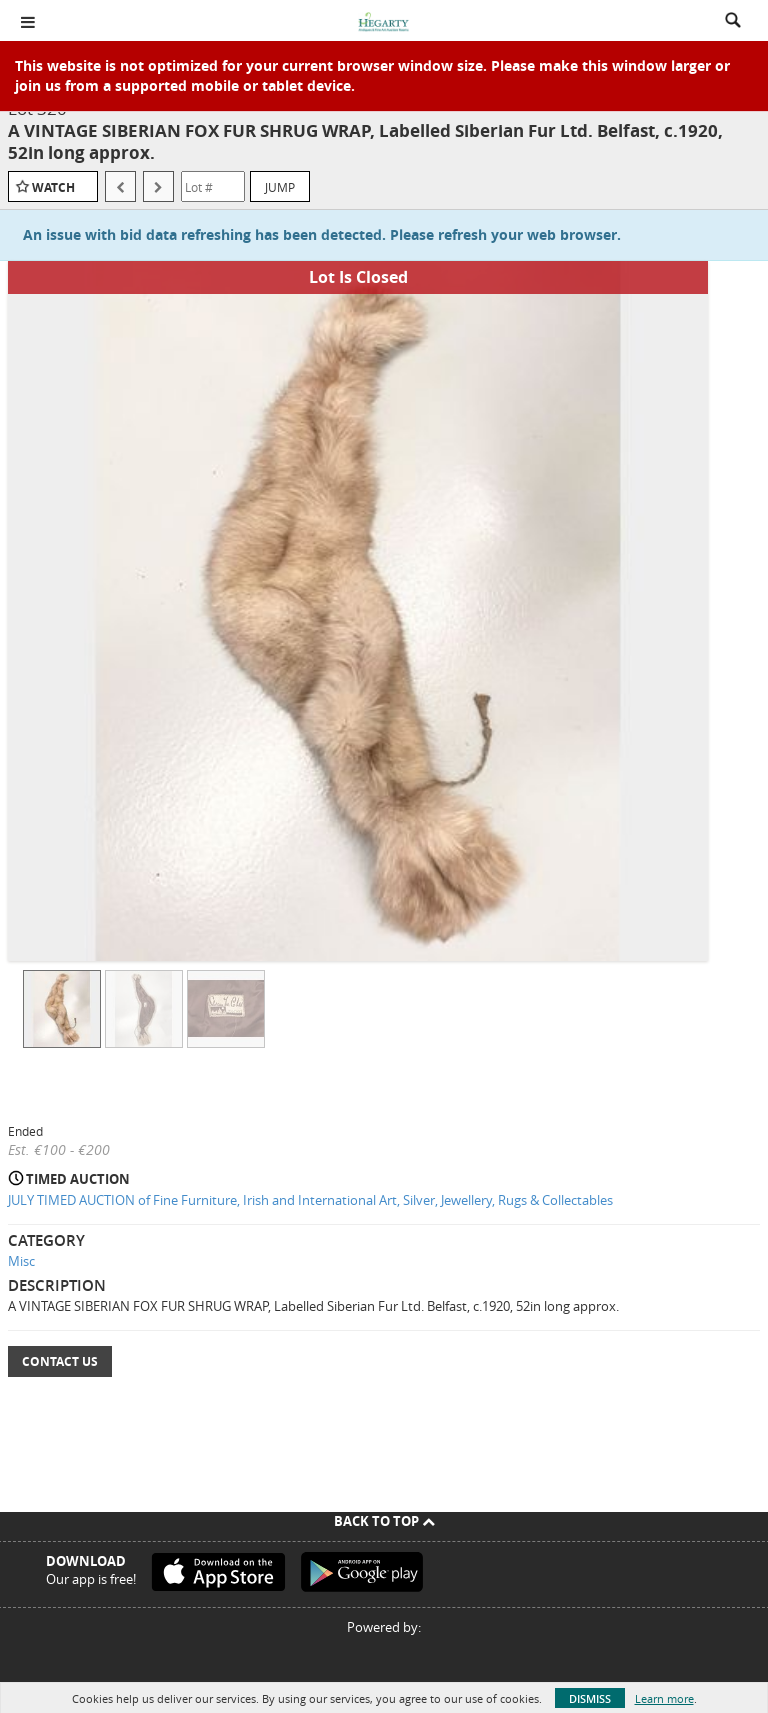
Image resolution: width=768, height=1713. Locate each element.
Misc (21, 1261)
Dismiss (590, 1698)
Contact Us (60, 1361)
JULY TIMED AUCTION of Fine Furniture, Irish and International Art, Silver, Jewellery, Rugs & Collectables (310, 1200)
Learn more (664, 1698)
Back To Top (384, 1521)
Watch (53, 187)
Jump (280, 187)
